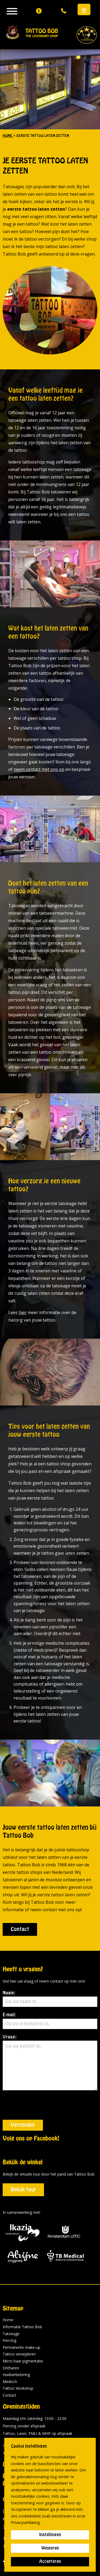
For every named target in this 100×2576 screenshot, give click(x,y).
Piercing (9, 2311)
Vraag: (50, 2062)
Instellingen (50, 2535)
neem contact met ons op (39, 769)
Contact (20, 1929)
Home (8, 2290)
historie (59, 2435)
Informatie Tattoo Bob (22, 2297)
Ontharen (11, 2338)
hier (23, 1312)
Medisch (10, 2352)
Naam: (50, 1999)
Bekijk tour (23, 2160)
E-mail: (50, 2021)
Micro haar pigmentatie (23, 2331)
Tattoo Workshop (18, 2359)
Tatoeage (11, 2304)
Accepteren (50, 2561)
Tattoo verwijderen (19, 2324)
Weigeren (50, 2548)
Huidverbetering (16, 2345)
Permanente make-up (21, 2318)
